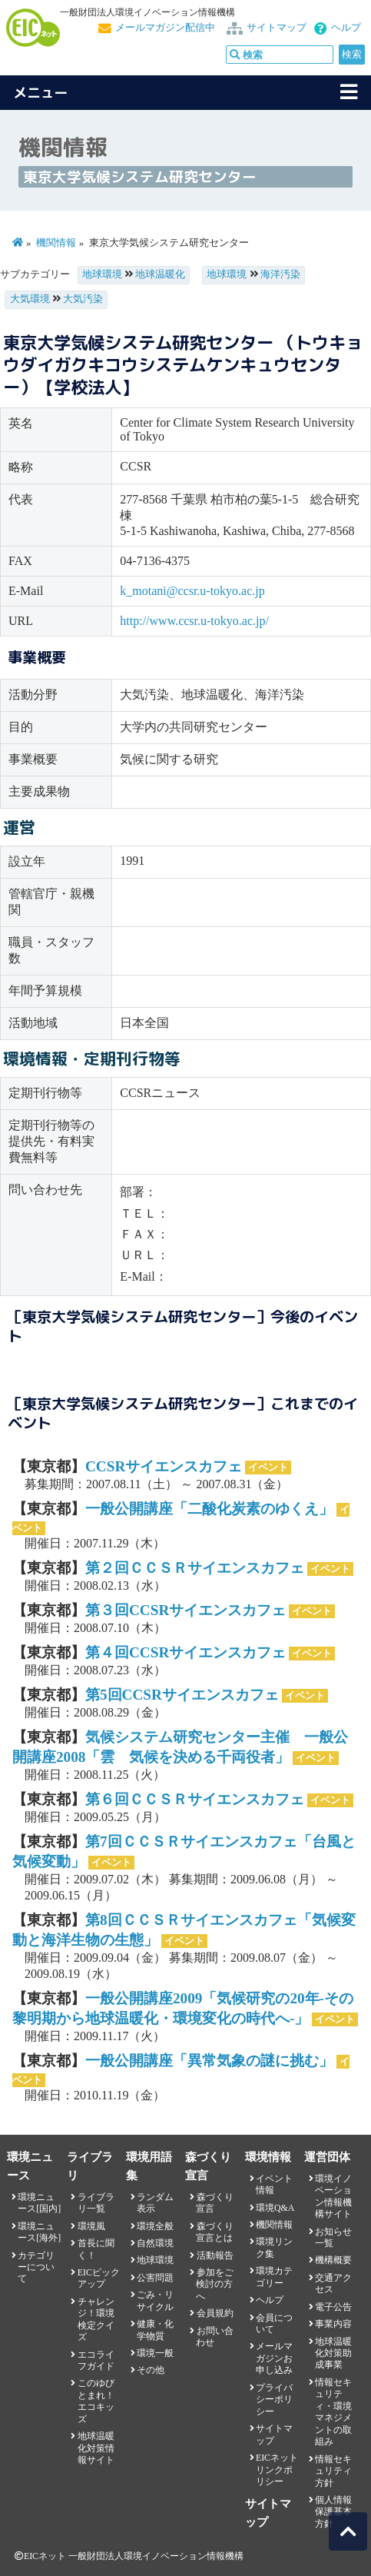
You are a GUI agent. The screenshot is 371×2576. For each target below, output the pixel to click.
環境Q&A (275, 2207)
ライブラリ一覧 (96, 2203)
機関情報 (56, 243)
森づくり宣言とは (214, 2232)
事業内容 (333, 2323)
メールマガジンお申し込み (274, 2358)
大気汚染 (83, 299)
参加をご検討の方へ (214, 2284)
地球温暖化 (160, 274)
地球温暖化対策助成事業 (333, 2353)
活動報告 (215, 2255)
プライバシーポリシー (274, 2399)
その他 (150, 2370)
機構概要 (333, 2260)
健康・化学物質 (155, 2329)
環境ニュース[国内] (39, 2203)
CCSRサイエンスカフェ (163, 1466)
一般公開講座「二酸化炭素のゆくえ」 (209, 1509)
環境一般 (155, 2353)
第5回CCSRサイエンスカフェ (182, 1695)
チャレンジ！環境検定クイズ (96, 2319)
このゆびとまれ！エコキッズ (96, 2401)
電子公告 (333, 2307)
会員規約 (215, 2313)
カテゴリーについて (36, 2267)
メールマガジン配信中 (165, 27)
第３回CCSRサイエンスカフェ (185, 1610)
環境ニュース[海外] (39, 2232)
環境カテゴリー (274, 2276)
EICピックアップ (99, 2278)
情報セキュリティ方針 (333, 2471)
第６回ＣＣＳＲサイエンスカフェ (194, 1799)
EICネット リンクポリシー (277, 2469)
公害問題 (155, 2277)
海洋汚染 (280, 274)
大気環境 (30, 299)
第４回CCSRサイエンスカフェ (185, 1652)
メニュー (41, 92)
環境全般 (155, 2226)
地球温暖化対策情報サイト (96, 2448)
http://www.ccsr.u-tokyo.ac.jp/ (194, 620)
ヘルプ (346, 27)
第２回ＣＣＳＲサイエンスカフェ (194, 1568)
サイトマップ (276, 27)
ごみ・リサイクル (155, 2300)
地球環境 (102, 274)
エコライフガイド (96, 2360)
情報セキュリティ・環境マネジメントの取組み (333, 2412)
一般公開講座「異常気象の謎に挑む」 (209, 2060)
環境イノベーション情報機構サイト (333, 2196)
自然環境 (155, 2243)
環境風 (91, 2226)
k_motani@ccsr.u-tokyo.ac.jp (192, 590)
